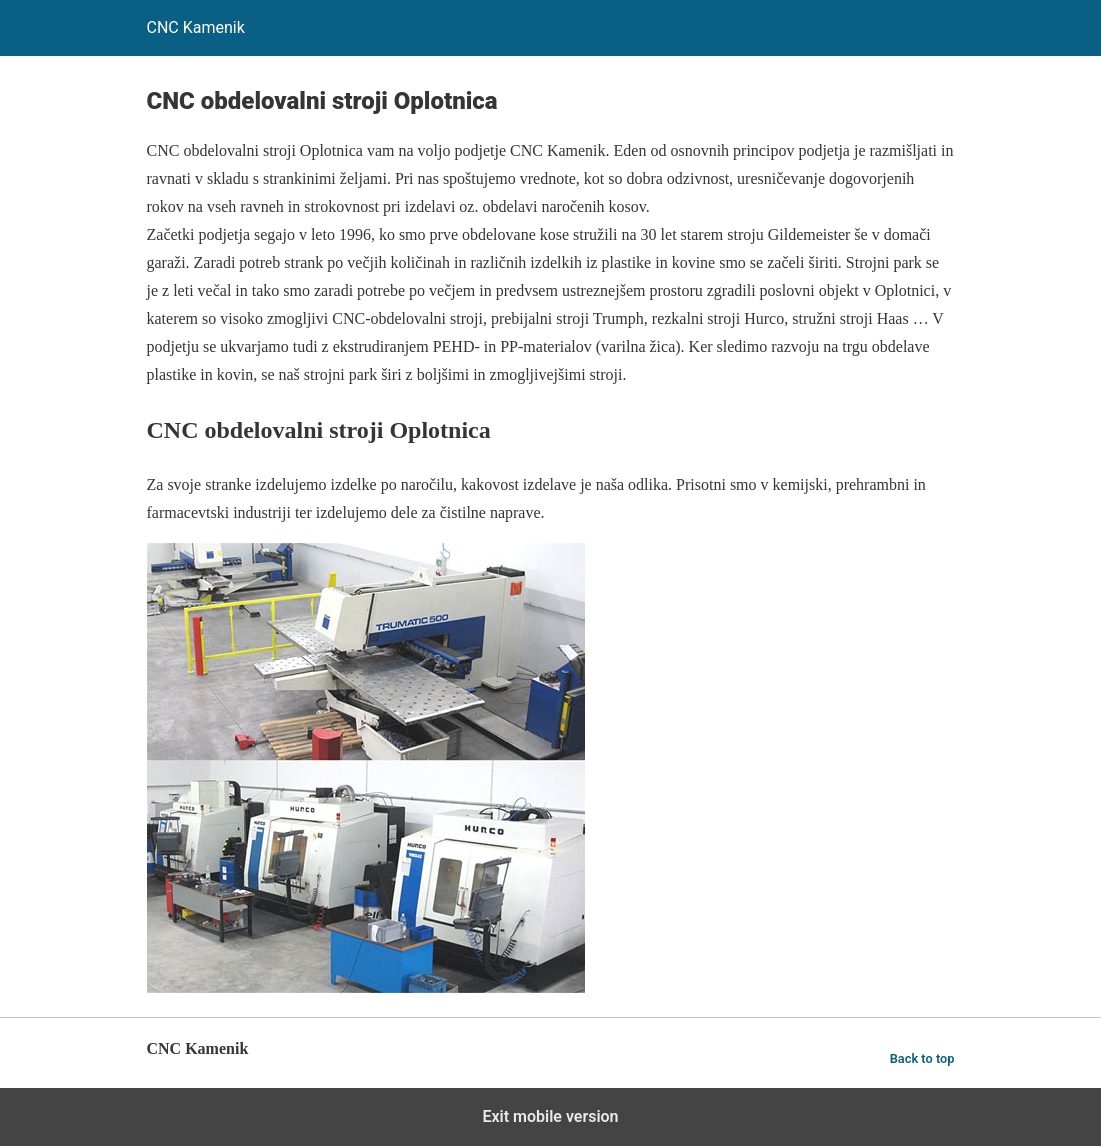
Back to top (922, 1058)
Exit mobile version (550, 1116)
